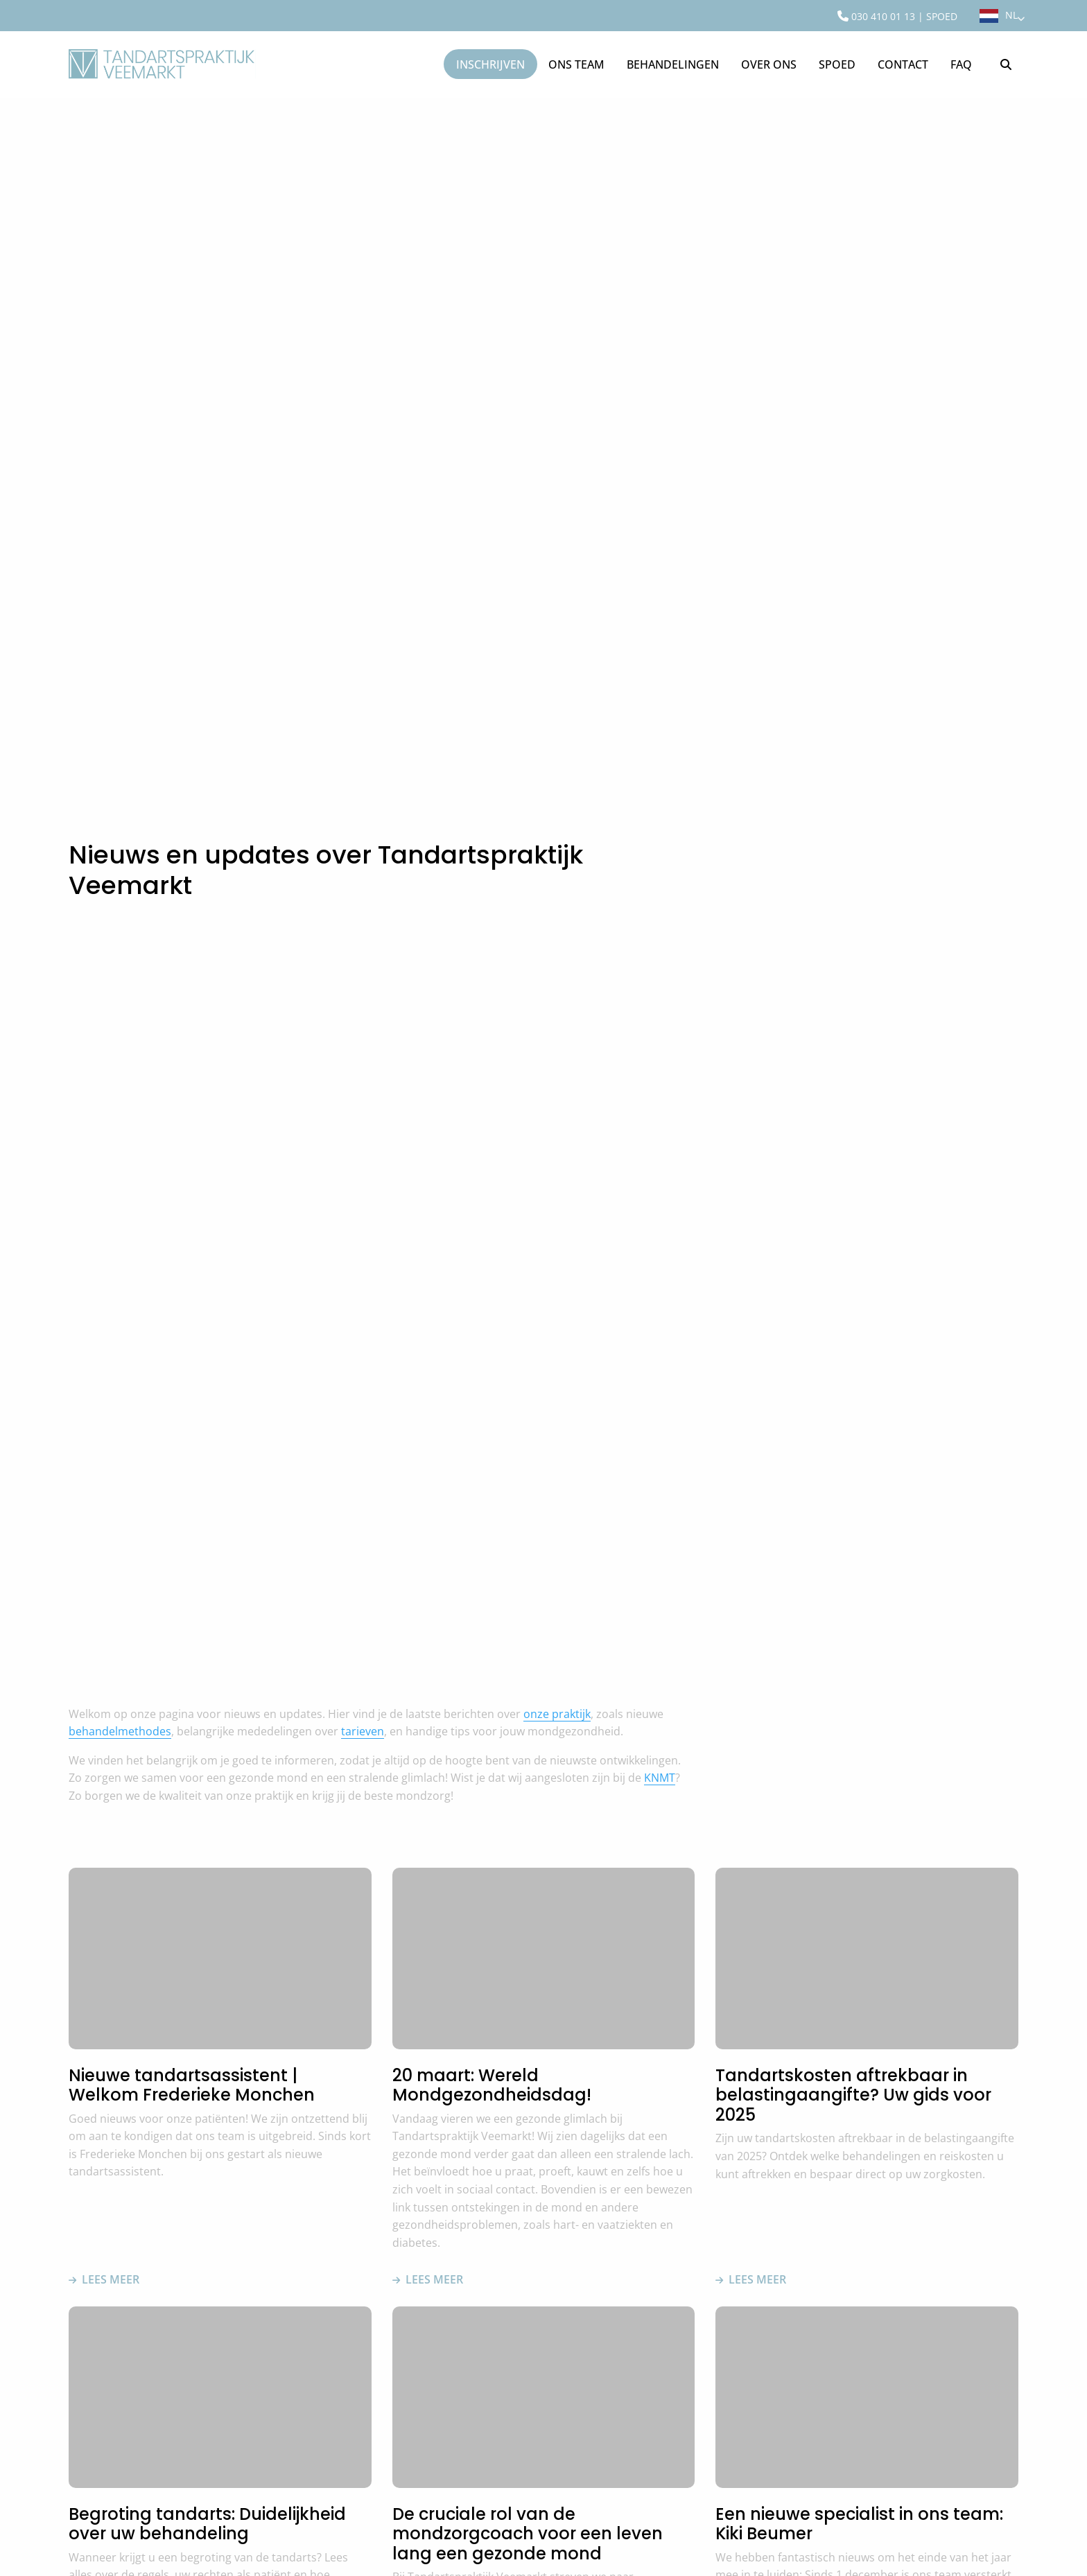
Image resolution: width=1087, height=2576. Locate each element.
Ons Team (576, 64)
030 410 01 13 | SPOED (897, 16)
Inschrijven (490, 64)
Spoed (837, 64)
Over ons (769, 64)
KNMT (659, 1777)
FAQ (961, 64)
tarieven (362, 1731)
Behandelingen (673, 64)
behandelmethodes (120, 1731)
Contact (903, 64)
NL (1015, 14)
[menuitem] (897, 15)
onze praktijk (557, 1713)
